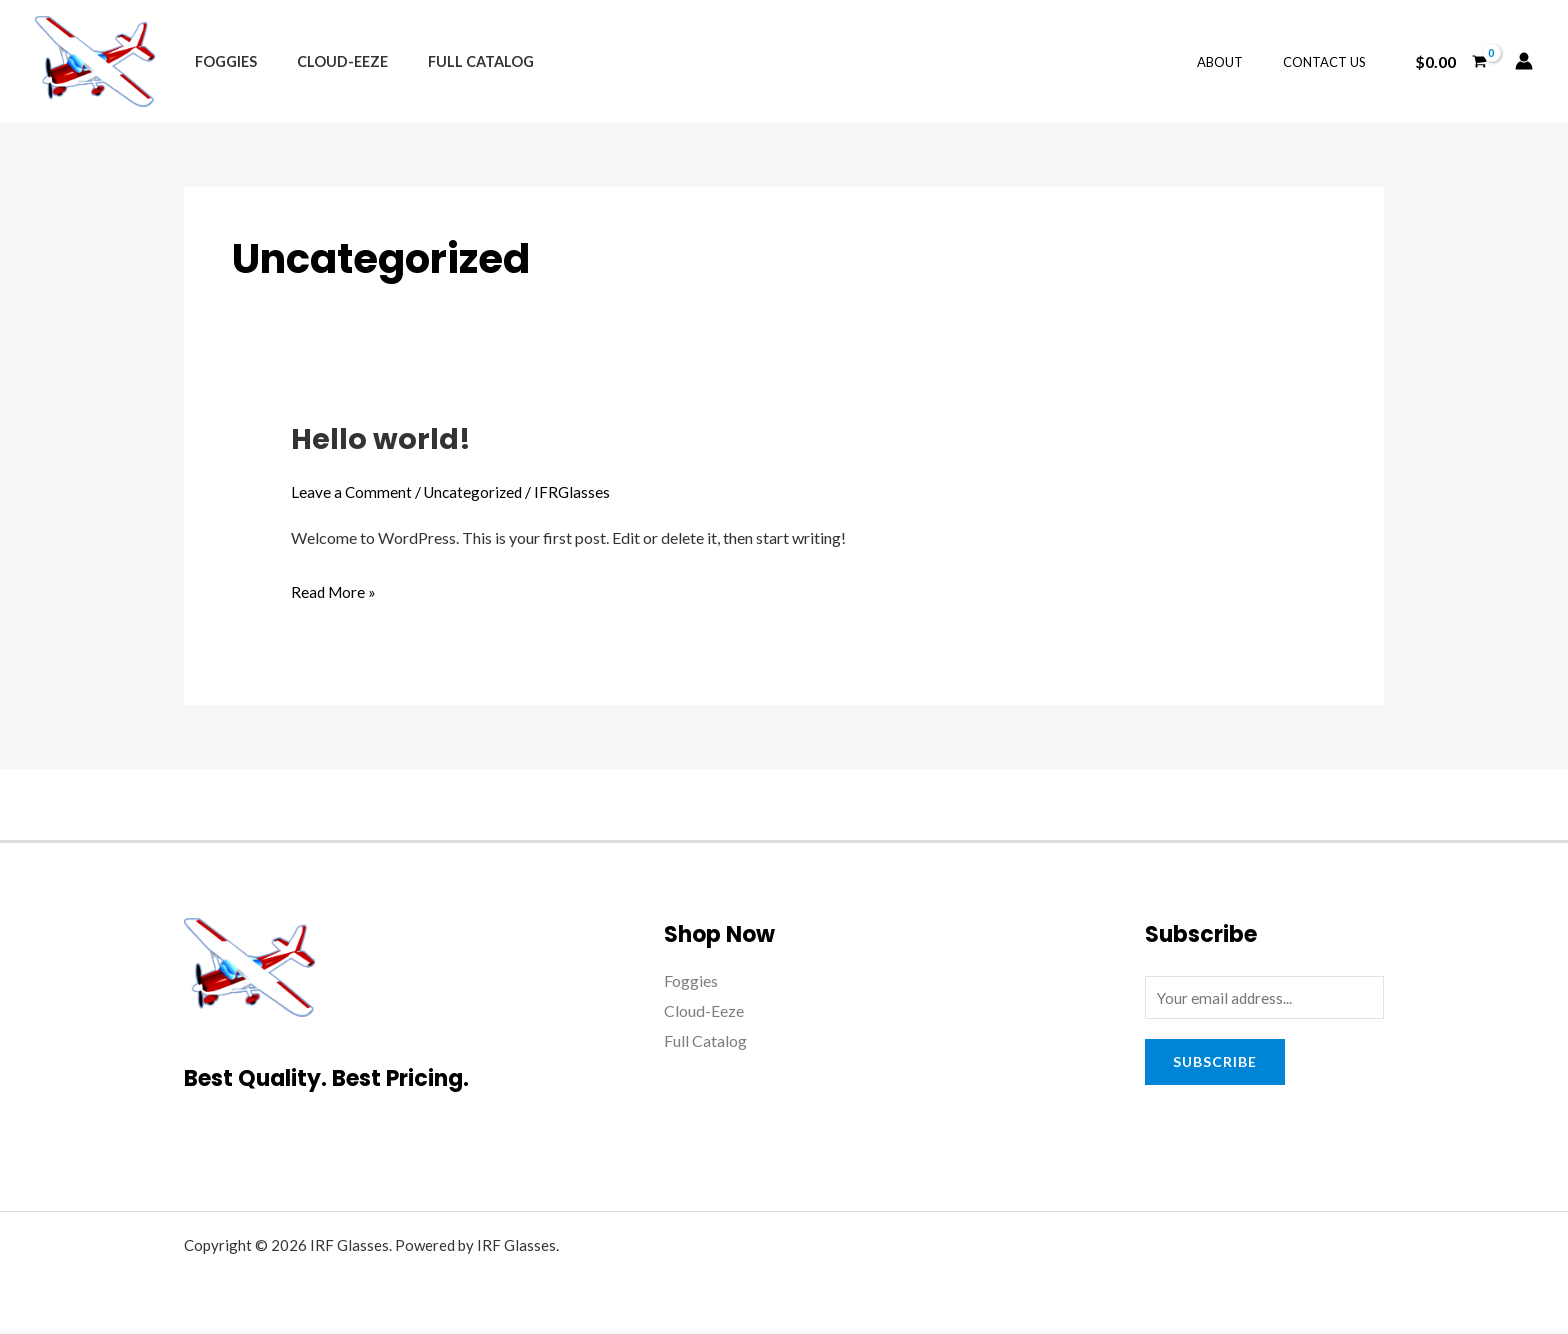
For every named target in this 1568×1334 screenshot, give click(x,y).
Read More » (335, 588)
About (1241, 62)
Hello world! (382, 439)
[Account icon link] (1524, 61)
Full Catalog (453, 61)
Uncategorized (476, 491)
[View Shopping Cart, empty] (1450, 61)
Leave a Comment (352, 491)
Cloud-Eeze (325, 61)
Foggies (220, 61)
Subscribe (1215, 1063)
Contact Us (1331, 62)
